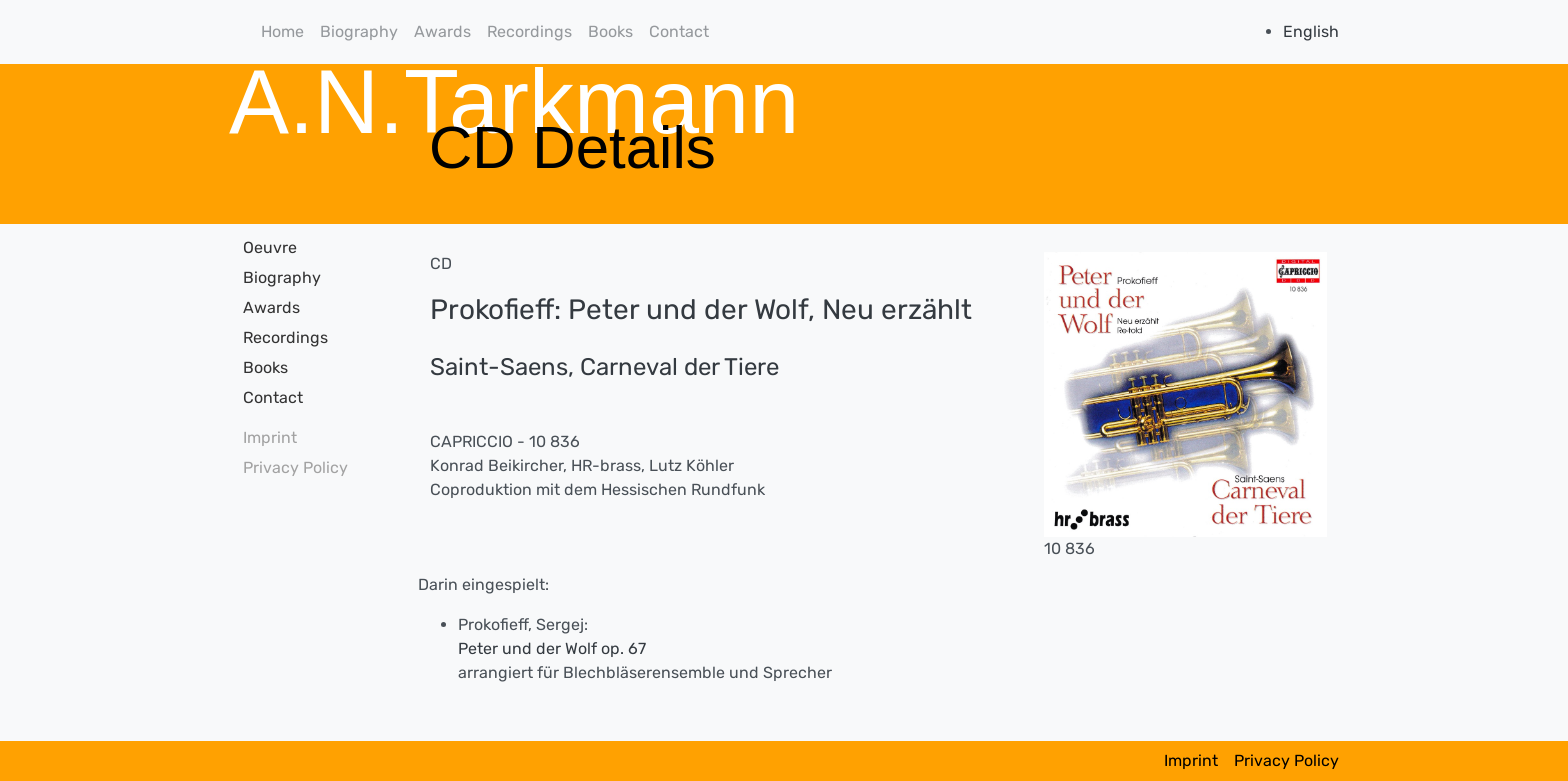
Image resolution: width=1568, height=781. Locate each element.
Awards (442, 31)
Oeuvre (270, 247)
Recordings (529, 31)
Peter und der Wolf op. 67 (552, 648)
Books (610, 31)
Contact (679, 31)
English (1311, 31)
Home (282, 31)
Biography (359, 31)
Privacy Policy (295, 467)
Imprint (270, 437)
